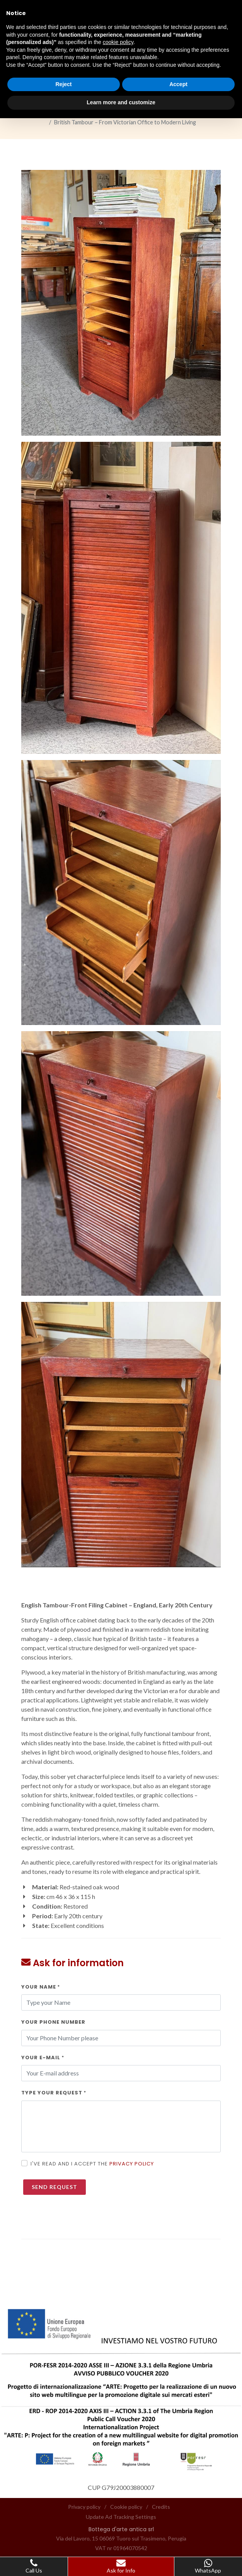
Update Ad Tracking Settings (121, 2516)
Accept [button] (178, 84)
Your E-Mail (42, 2057)
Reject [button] (63, 84)
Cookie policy (126, 2506)
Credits (161, 2506)
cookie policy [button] (118, 42)
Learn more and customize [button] (121, 102)
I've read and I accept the (92, 2163)
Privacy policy (131, 2163)
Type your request (53, 2092)
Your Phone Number (53, 2022)
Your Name (40, 1987)
